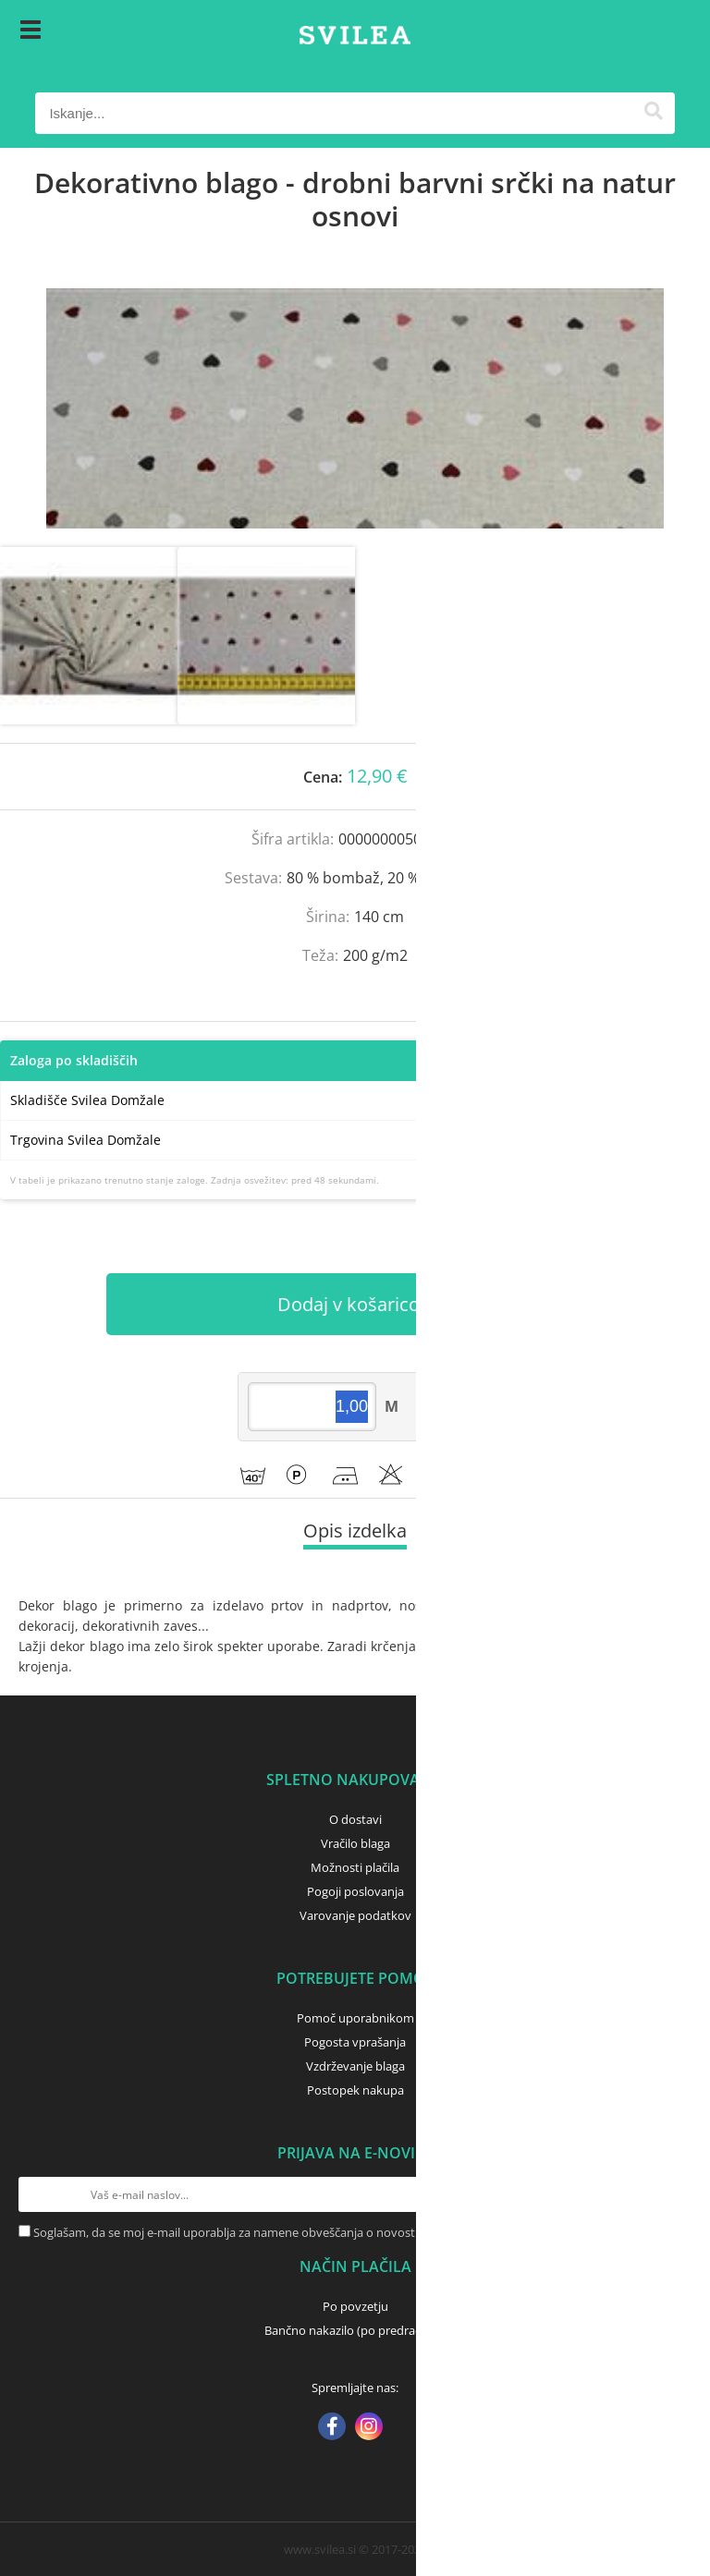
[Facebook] (332, 2428)
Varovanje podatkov (355, 1915)
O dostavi (355, 1819)
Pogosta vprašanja (355, 2042)
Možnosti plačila (355, 1867)
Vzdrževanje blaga (355, 2066)
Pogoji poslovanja (355, 1891)
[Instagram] (369, 2428)
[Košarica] (656, 32)
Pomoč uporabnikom (355, 2018)
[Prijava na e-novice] (674, 2194)
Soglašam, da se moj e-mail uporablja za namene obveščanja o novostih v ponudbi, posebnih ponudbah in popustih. (352, 2232)
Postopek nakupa (355, 2090)
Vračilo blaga (355, 1843)
